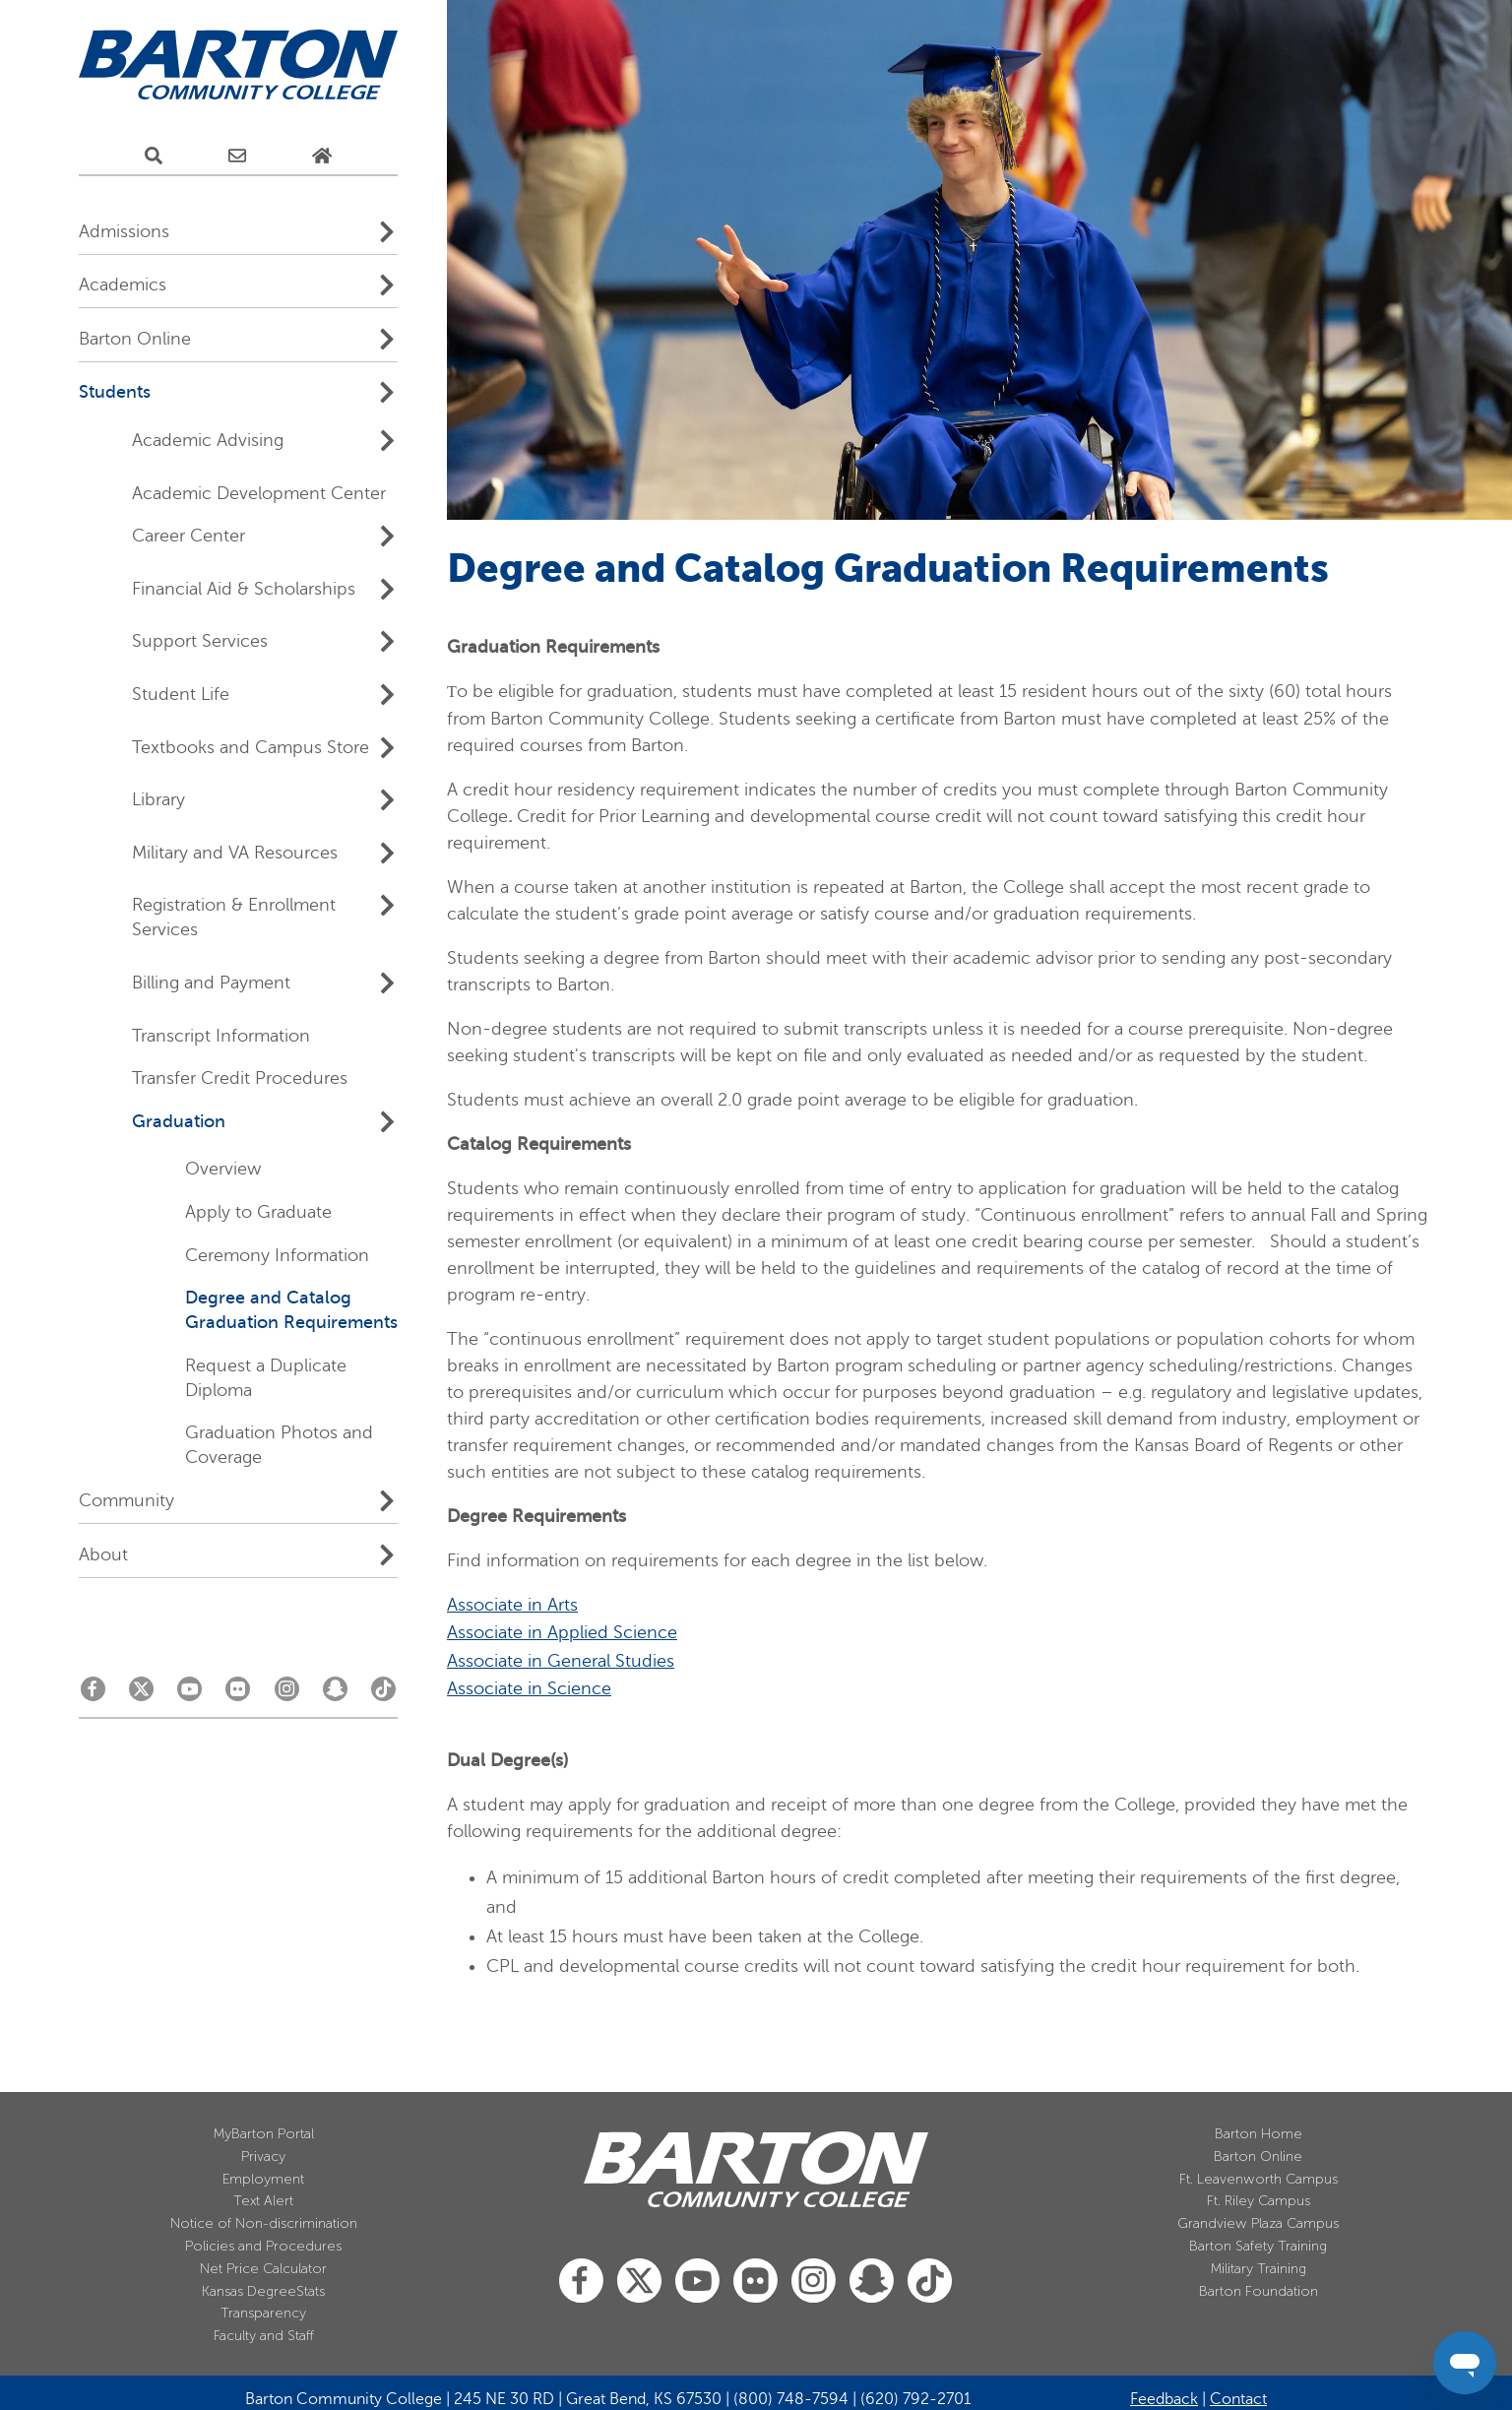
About (103, 1554)
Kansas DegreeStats (263, 2291)
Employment (263, 2179)
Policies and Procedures (263, 2246)
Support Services (200, 641)
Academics (122, 284)
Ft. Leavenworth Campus (1258, 2179)
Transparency (263, 2313)
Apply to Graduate (258, 1212)
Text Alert (263, 2200)
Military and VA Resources (235, 852)
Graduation (178, 1121)
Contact (1238, 2399)
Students (115, 392)
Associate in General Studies (560, 1661)
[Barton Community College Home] (238, 65)
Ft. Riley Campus (1258, 2200)
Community (126, 1500)
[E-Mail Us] (237, 156)
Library (158, 799)
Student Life (180, 694)
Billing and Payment (211, 982)
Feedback (1164, 2399)
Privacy (263, 2156)
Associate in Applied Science (562, 1632)
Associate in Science (529, 1688)
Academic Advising (208, 440)
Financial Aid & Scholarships (243, 589)
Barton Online (135, 339)
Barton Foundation (1258, 2291)
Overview (223, 1168)
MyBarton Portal (264, 2133)
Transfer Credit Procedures (239, 1078)
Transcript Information (221, 1036)
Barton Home (1258, 2133)
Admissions (124, 231)
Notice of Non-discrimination (263, 2223)
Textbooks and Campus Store (250, 747)
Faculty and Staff (264, 2335)
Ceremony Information (277, 1255)
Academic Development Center (259, 493)
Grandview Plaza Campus (1258, 2223)
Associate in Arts (512, 1605)
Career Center (188, 535)
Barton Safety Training (1258, 2246)
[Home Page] (322, 156)
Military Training (1258, 2268)
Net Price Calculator (263, 2268)
